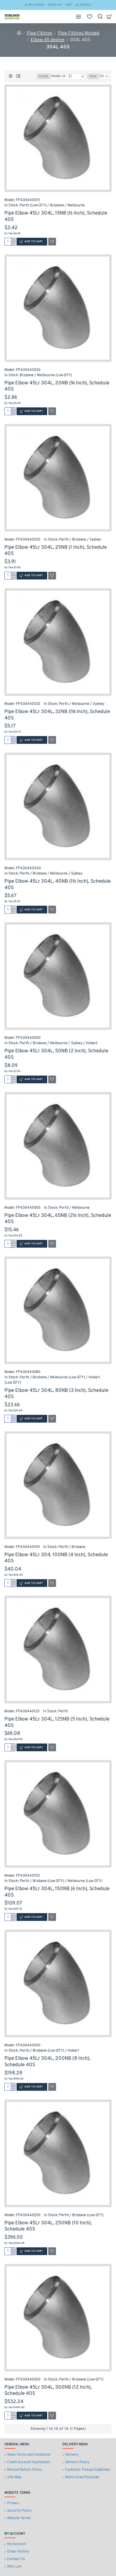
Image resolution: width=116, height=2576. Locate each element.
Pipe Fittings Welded (78, 33)
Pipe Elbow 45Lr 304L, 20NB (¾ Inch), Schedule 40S (56, 386)
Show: (93, 76)
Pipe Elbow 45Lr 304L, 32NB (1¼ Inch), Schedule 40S (57, 715)
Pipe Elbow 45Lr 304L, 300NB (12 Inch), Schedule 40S (48, 2390)
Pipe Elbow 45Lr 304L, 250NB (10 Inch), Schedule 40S (48, 2226)
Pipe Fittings (39, 33)
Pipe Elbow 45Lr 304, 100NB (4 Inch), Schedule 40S (56, 1558)
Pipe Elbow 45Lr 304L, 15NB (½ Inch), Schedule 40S (55, 216)
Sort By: (44, 76)
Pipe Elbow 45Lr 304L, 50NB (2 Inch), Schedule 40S (56, 1054)
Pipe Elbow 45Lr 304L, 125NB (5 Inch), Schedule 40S (57, 1722)
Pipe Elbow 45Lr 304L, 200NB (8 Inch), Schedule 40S (47, 2062)
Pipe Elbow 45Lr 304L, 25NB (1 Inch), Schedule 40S (55, 551)
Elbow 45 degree (47, 40)
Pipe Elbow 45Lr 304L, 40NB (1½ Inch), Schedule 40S (57, 884)
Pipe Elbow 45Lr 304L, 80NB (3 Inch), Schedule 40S (56, 1394)
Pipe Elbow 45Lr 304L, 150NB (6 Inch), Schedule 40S (57, 1892)
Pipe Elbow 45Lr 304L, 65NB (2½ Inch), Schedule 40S (57, 1219)
